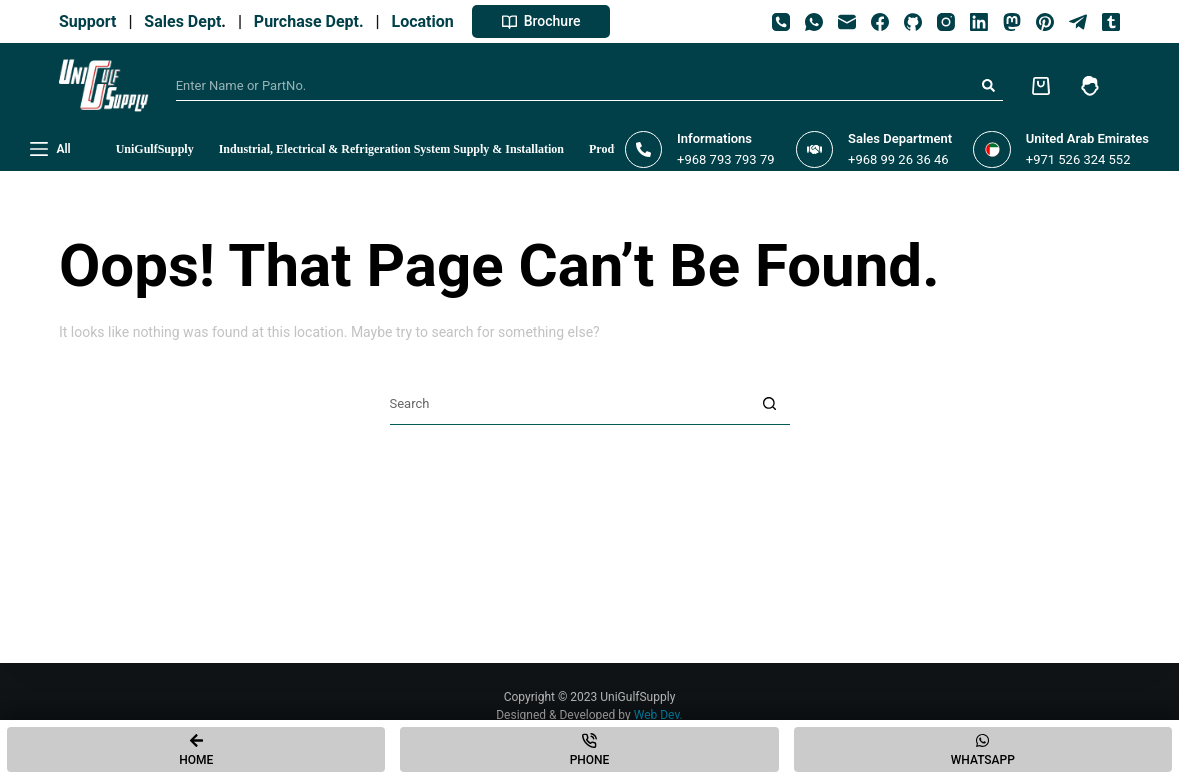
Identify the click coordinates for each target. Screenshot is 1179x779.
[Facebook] (880, 22)
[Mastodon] (1012, 22)
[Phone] (781, 22)
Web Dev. (658, 715)
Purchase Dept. (313, 21)
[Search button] (988, 86)
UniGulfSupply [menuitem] (155, 149)
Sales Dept (180, 21)
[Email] (847, 22)
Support (91, 21)
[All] (50, 150)
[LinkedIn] (979, 22)
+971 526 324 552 (1078, 159)
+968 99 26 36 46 (898, 159)
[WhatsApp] (814, 22)
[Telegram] (1078, 22)
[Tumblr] (1111, 22)
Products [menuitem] (612, 149)
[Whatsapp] (983, 749)
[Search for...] (575, 86)
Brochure (541, 21)
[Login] (1090, 86)
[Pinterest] (1045, 22)
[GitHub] (913, 22)
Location (427, 21)
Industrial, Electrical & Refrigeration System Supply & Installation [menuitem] (391, 149)
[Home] (196, 749)
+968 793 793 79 (725, 159)
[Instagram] (946, 22)
